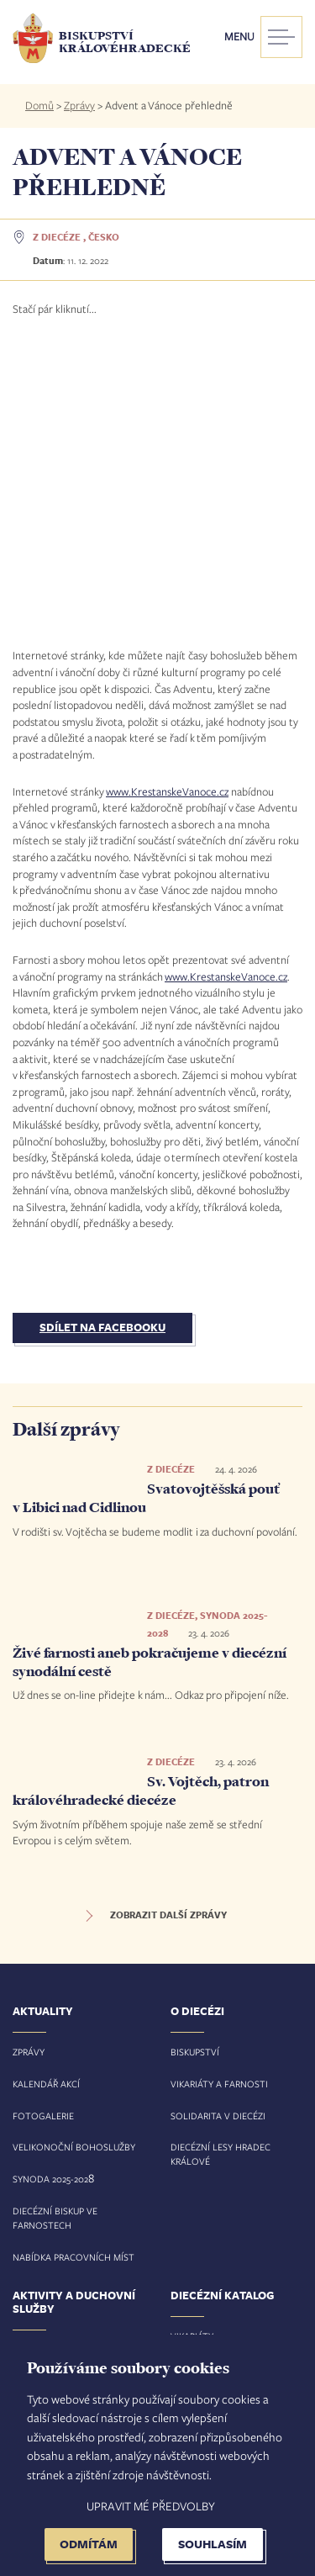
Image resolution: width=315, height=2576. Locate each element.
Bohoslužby (200, 2220)
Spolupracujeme (52, 2235)
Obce (183, 2157)
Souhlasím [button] (212, 2544)
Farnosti (192, 2093)
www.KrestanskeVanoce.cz (167, 517)
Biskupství (195, 1778)
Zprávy (79, 105)
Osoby (186, 2125)
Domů (39, 105)
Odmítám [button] (89, 2544)
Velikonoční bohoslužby (74, 1873)
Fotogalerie (43, 1841)
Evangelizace (45, 2140)
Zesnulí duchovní (213, 2252)
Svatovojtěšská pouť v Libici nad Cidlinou (147, 1224)
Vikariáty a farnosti (219, 1809)
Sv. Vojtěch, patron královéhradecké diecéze (141, 1517)
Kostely (189, 2188)
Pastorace (38, 2108)
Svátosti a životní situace (77, 2076)
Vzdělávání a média (59, 2203)
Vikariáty (192, 2061)
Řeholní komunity (56, 2267)
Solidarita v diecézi (218, 1841)
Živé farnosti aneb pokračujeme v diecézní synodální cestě (149, 1388)
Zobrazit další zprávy (168, 1641)
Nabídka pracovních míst (73, 1982)
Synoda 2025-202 (50, 1905)
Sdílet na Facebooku (102, 1053)
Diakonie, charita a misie (71, 2171)
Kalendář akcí (46, 1809)
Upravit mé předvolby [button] (151, 2506)
